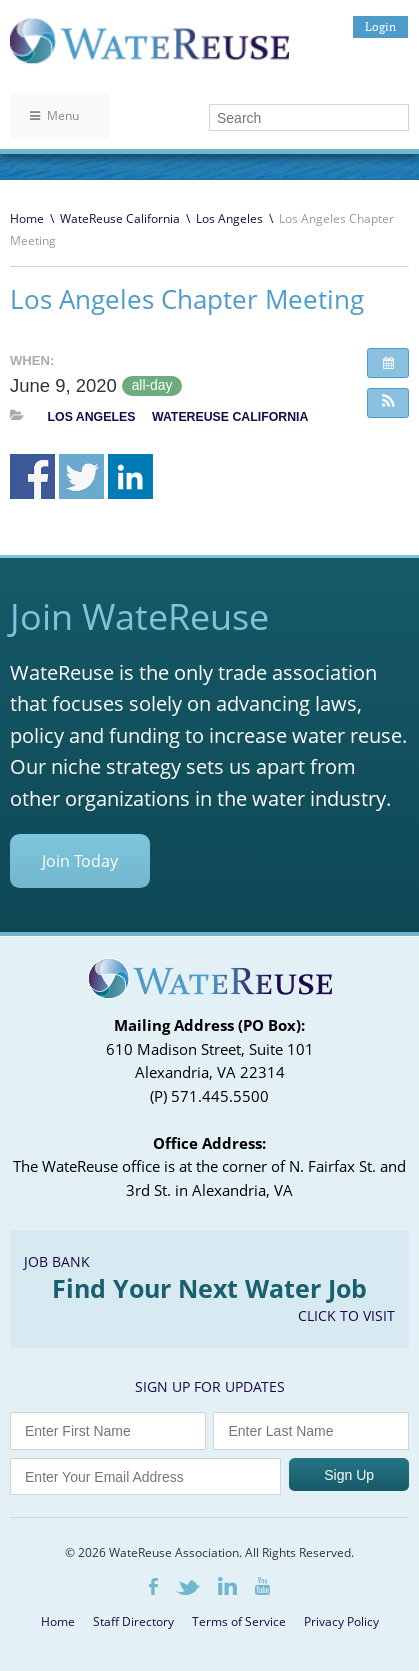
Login (380, 26)
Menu (54, 115)
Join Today (80, 861)
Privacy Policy (341, 1621)
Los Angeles (229, 218)
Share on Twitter (81, 476)
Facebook (153, 1586)
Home (27, 218)
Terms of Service (239, 1621)
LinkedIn (227, 1586)
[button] (388, 403)
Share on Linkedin (130, 476)
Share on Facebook (32, 476)
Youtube (262, 1586)
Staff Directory (133, 1621)
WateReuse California (120, 218)
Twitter (188, 1587)
